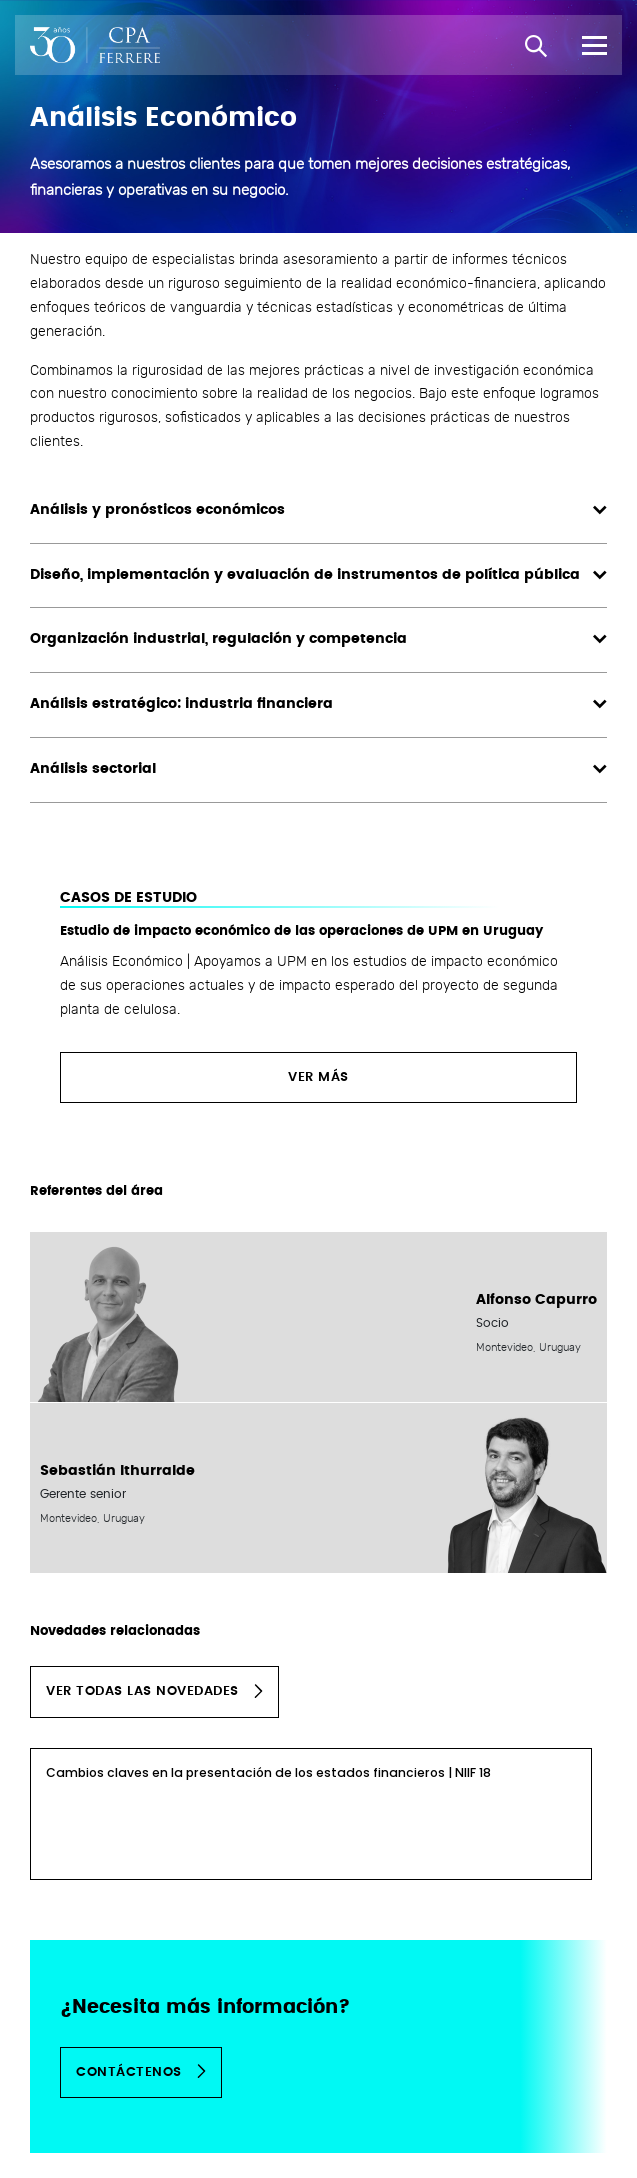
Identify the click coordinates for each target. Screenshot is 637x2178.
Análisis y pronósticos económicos (318, 510)
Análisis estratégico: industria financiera (318, 704)
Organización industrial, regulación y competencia (318, 639)
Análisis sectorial (318, 769)
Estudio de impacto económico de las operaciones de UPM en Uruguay (301, 931)
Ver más (318, 1077)
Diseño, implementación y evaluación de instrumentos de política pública (318, 575)
